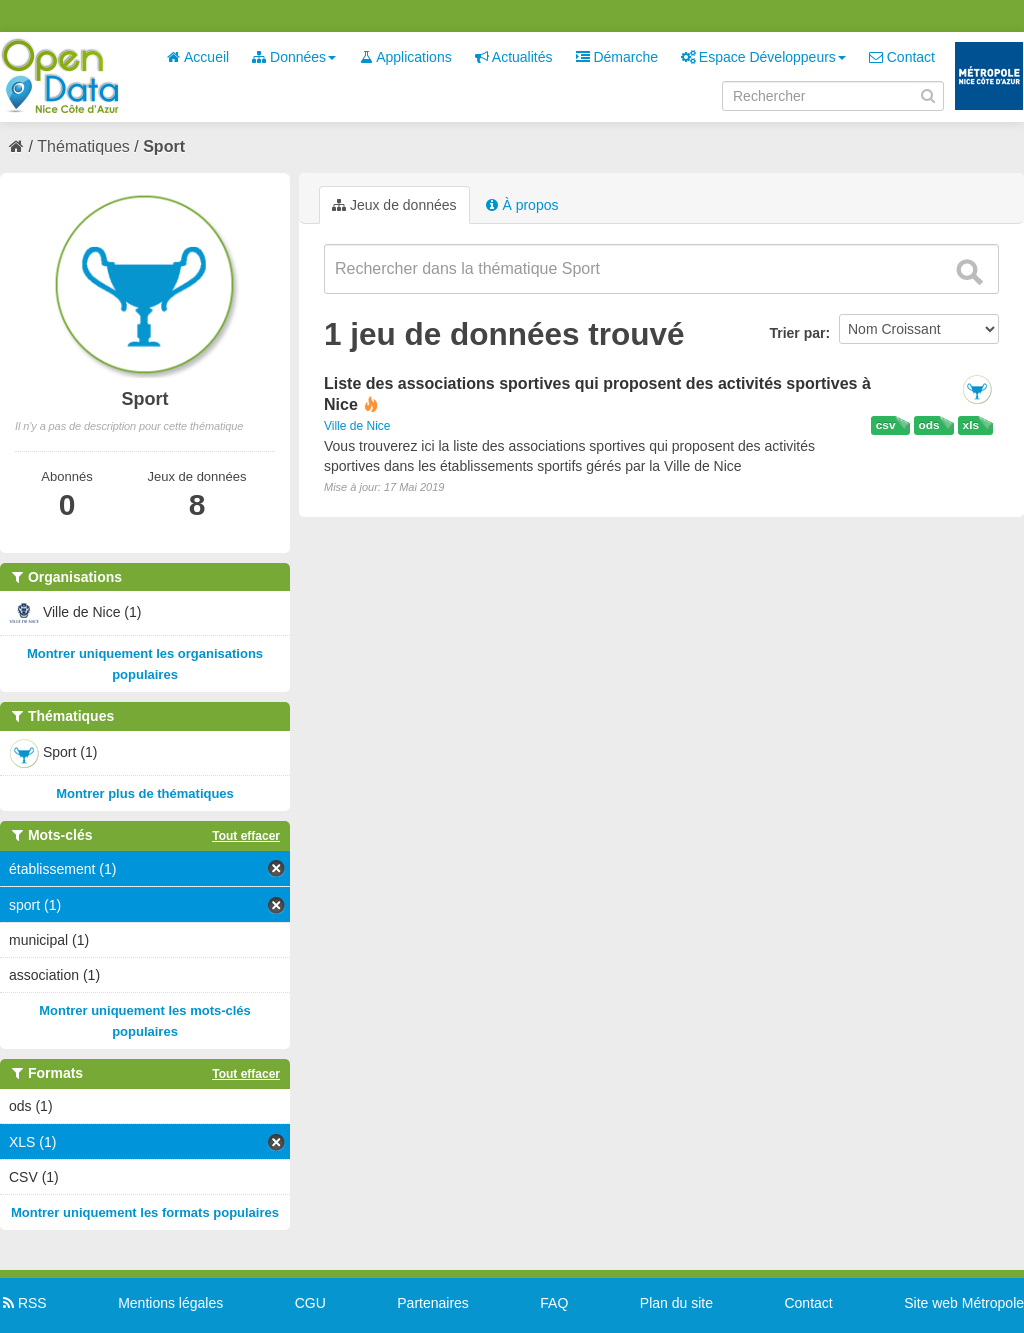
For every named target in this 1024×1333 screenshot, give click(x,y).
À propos (522, 205)
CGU (310, 1303)
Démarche (617, 57)
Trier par (797, 333)
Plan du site (676, 1303)
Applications (405, 57)
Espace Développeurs (763, 57)
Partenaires (433, 1303)
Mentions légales (170, 1303)
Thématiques (83, 146)
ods (929, 425)
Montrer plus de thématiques (145, 793)
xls (971, 425)
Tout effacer (246, 836)
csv (886, 425)
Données (294, 57)
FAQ (554, 1303)
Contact (902, 57)
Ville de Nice (357, 426)
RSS (23, 1303)
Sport (164, 146)
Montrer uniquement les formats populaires (145, 1212)
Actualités (514, 57)
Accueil (198, 57)
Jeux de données (394, 205)
